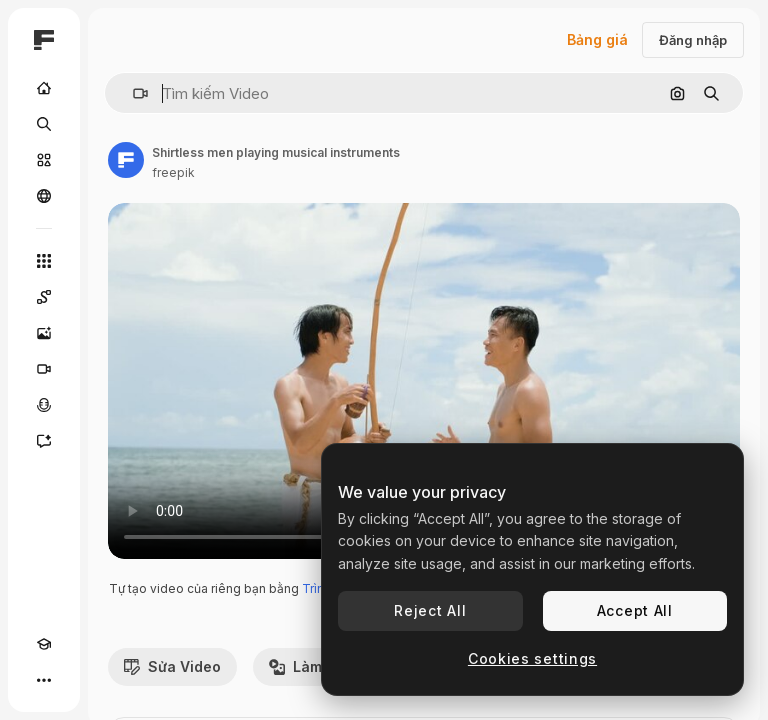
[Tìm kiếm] (44, 124)
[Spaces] (44, 297)
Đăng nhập (693, 40)
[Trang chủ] (44, 88)
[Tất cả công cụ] (44, 261)
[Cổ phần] (44, 160)
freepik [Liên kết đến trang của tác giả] (173, 172)
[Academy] (44, 644)
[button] (132, 93)
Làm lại (305, 666)
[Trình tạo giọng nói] (44, 405)
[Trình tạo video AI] (44, 369)
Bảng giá (597, 39)
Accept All (635, 610)
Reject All (430, 610)
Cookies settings (532, 658)
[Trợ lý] (44, 441)
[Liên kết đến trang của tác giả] (126, 160)
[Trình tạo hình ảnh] (44, 333)
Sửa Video (172, 666)
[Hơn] (44, 680)
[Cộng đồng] (44, 196)
